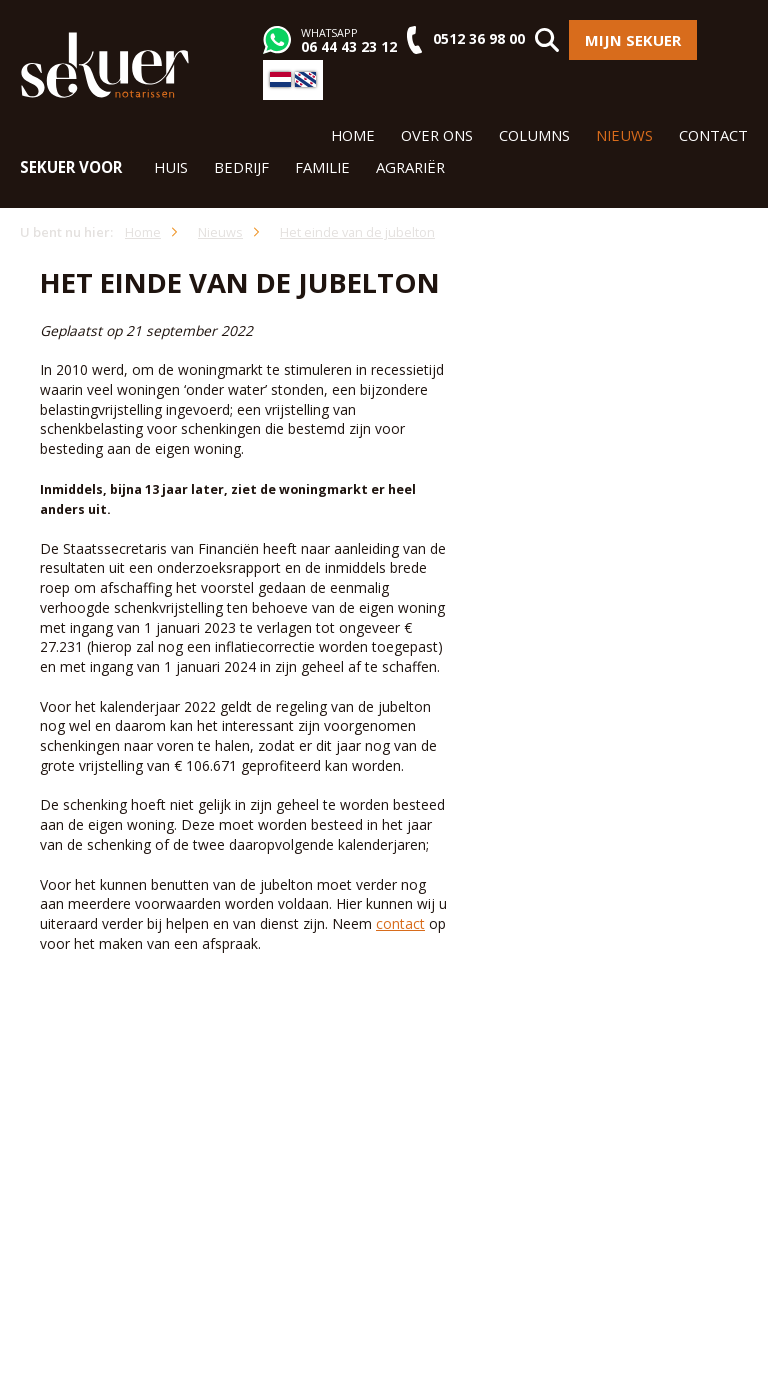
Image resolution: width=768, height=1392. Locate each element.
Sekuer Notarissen (105, 65)
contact (400, 923)
